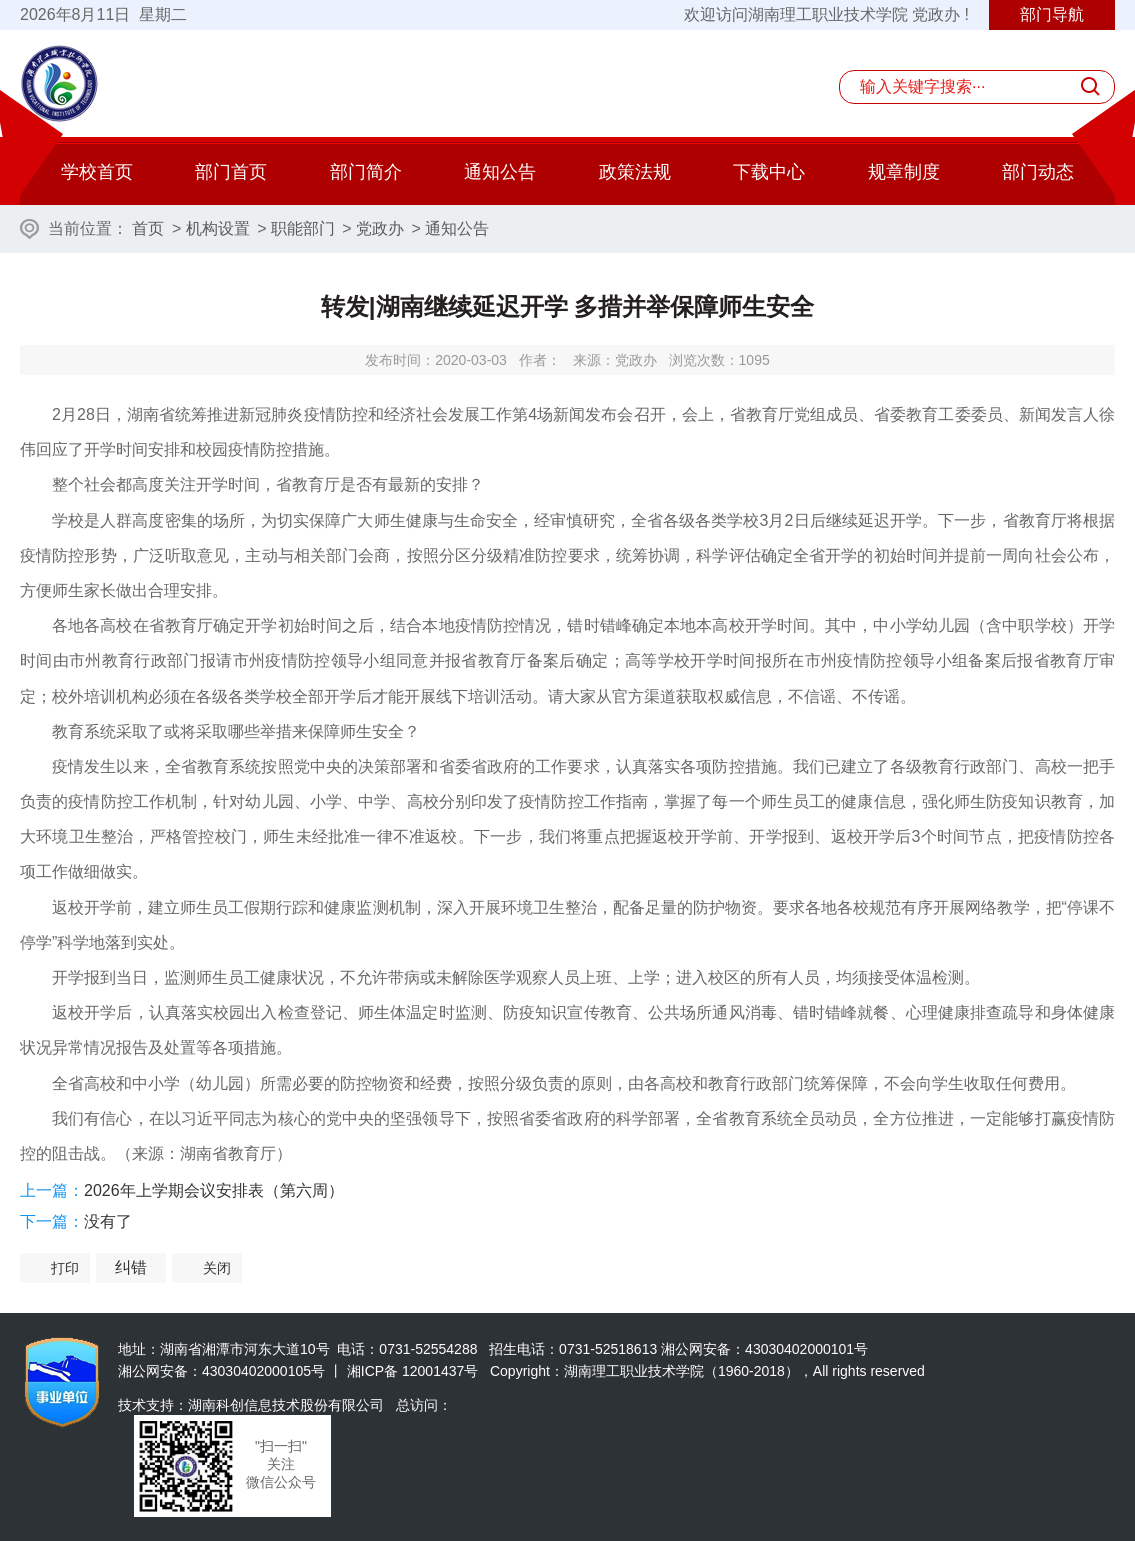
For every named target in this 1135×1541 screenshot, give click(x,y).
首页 (148, 228)
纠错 (131, 1267)
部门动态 (1038, 172)
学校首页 (97, 172)
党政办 (380, 228)
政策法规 (635, 172)
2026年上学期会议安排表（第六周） (214, 1190)
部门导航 (1052, 14)
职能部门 (303, 228)
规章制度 (904, 172)
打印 (65, 1268)
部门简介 (366, 172)
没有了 (108, 1221)
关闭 (217, 1268)
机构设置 (218, 228)
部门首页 (231, 172)
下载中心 (769, 172)
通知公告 (500, 172)
